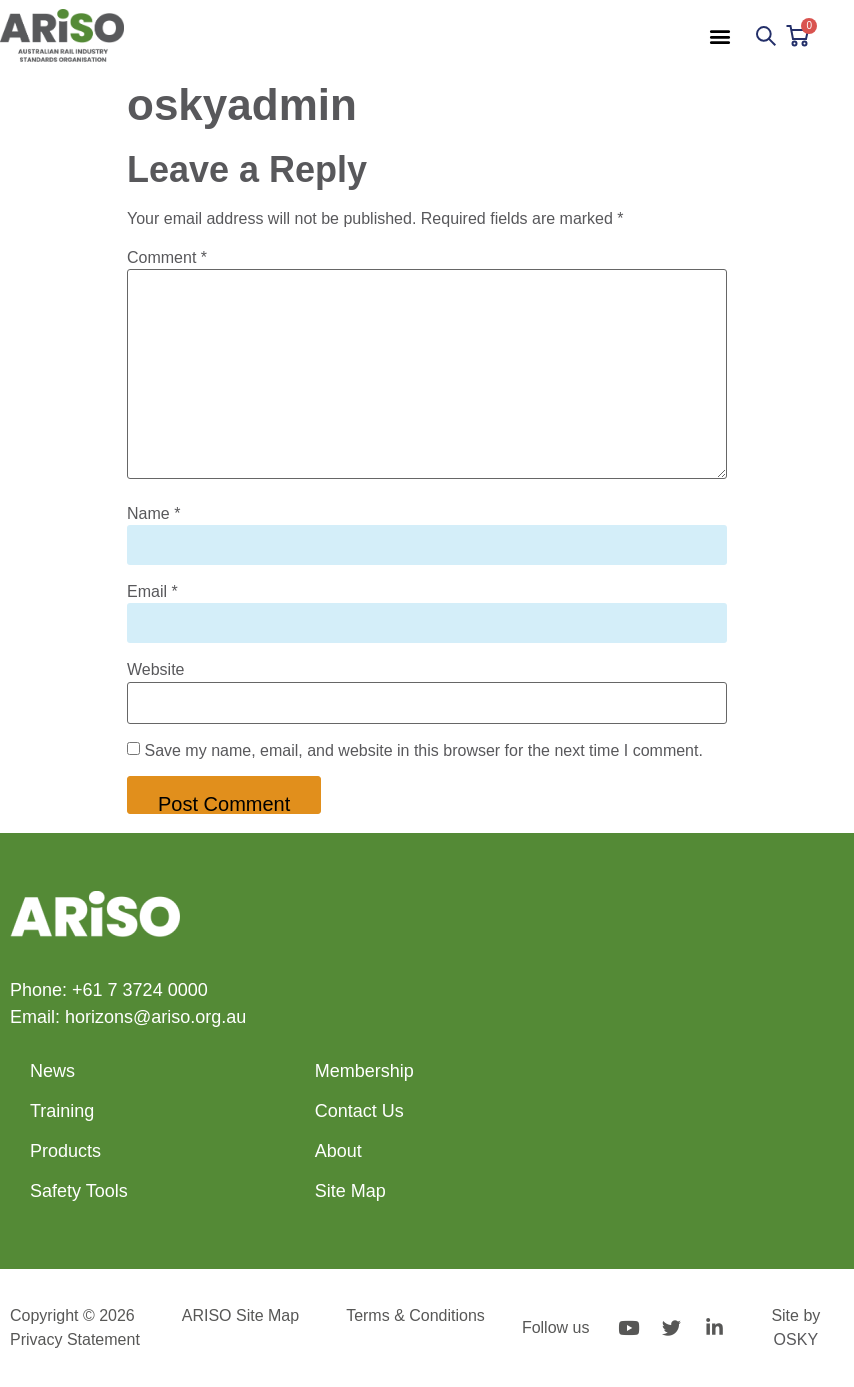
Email (152, 592)
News (52, 1071)
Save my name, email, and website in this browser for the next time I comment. (423, 751)
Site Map (350, 1191)
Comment (167, 258)
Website (156, 670)
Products (65, 1151)
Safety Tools (79, 1191)
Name (153, 514)
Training (62, 1111)
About (338, 1151)
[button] (719, 35)
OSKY (796, 1339)
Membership (364, 1071)
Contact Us (359, 1111)
